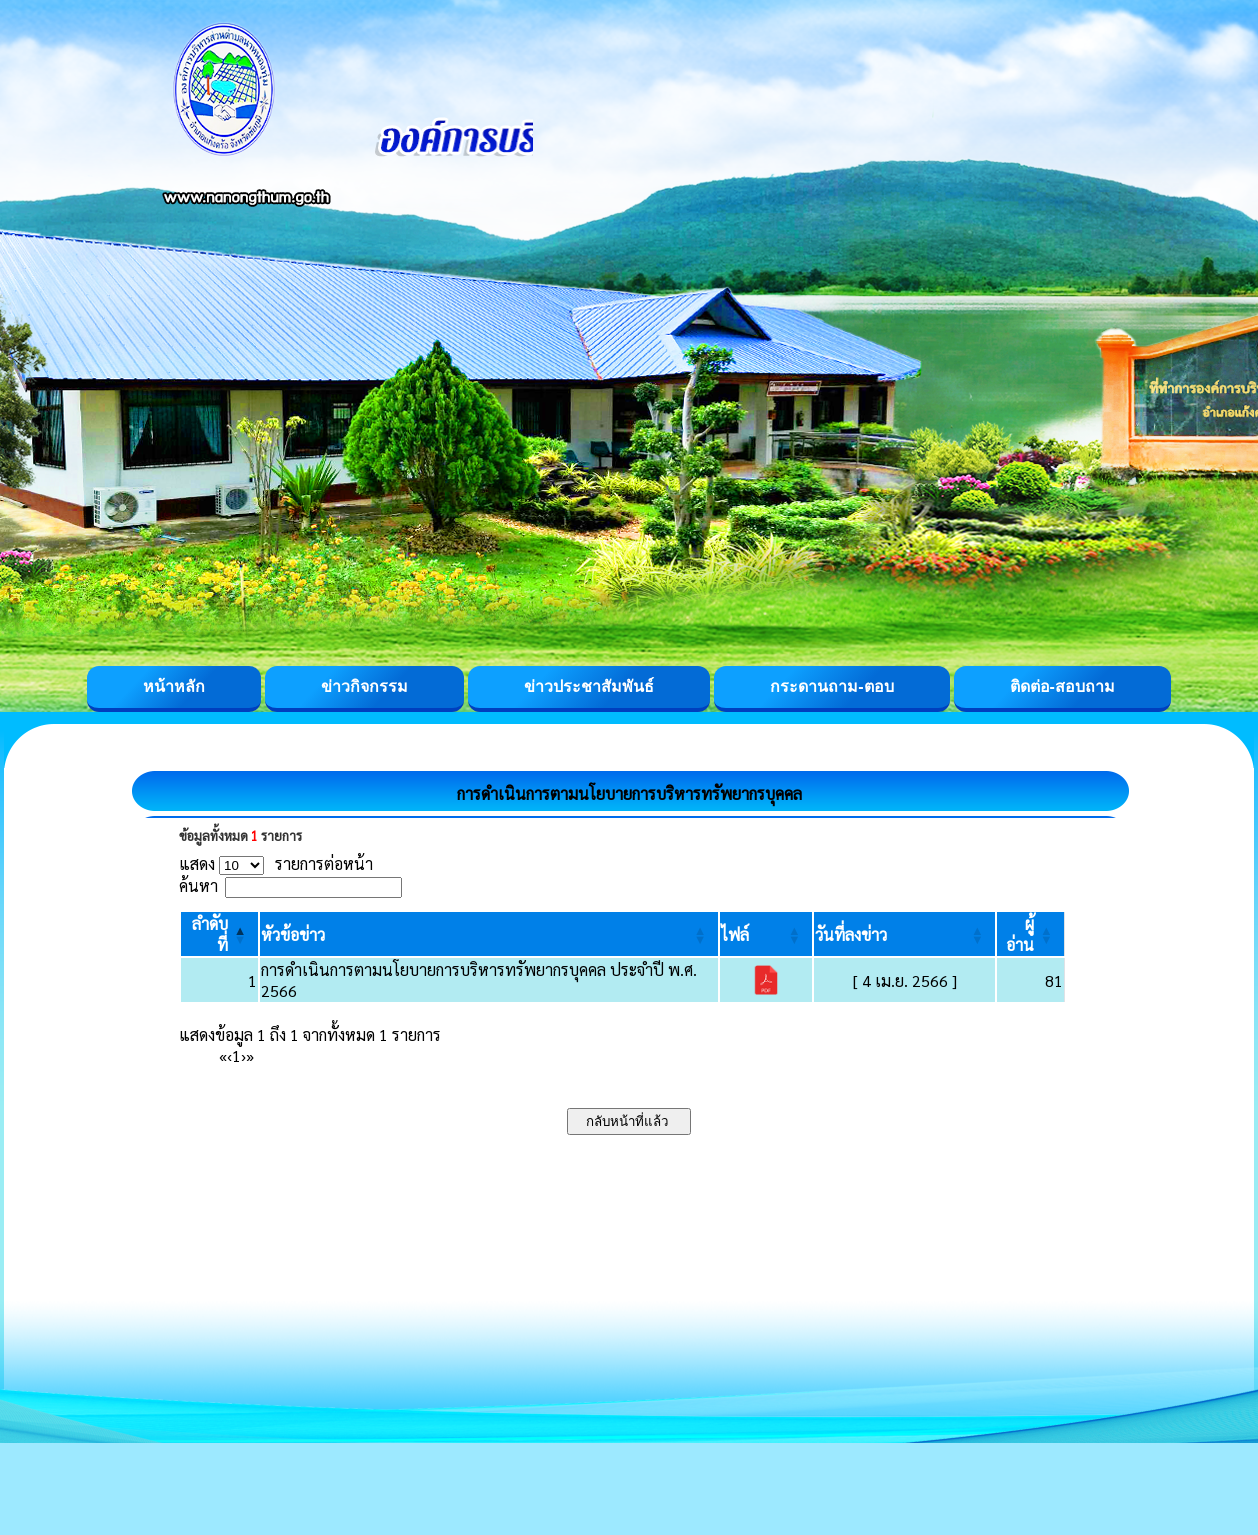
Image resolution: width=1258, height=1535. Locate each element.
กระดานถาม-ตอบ (831, 686)
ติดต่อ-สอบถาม (1062, 686)
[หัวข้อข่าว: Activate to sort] (489, 934)
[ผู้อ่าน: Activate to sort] (1031, 934)
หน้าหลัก (174, 686)
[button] (293, 934)
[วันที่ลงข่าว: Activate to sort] (904, 934)
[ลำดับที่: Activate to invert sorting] (219, 934)
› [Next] (243, 1055)
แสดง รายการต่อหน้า (276, 863)
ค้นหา (198, 885)
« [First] (223, 1055)
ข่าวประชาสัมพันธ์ (589, 686)
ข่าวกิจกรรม (364, 686)
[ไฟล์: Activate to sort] (766, 934)
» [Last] (250, 1055)
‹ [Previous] (229, 1055)
